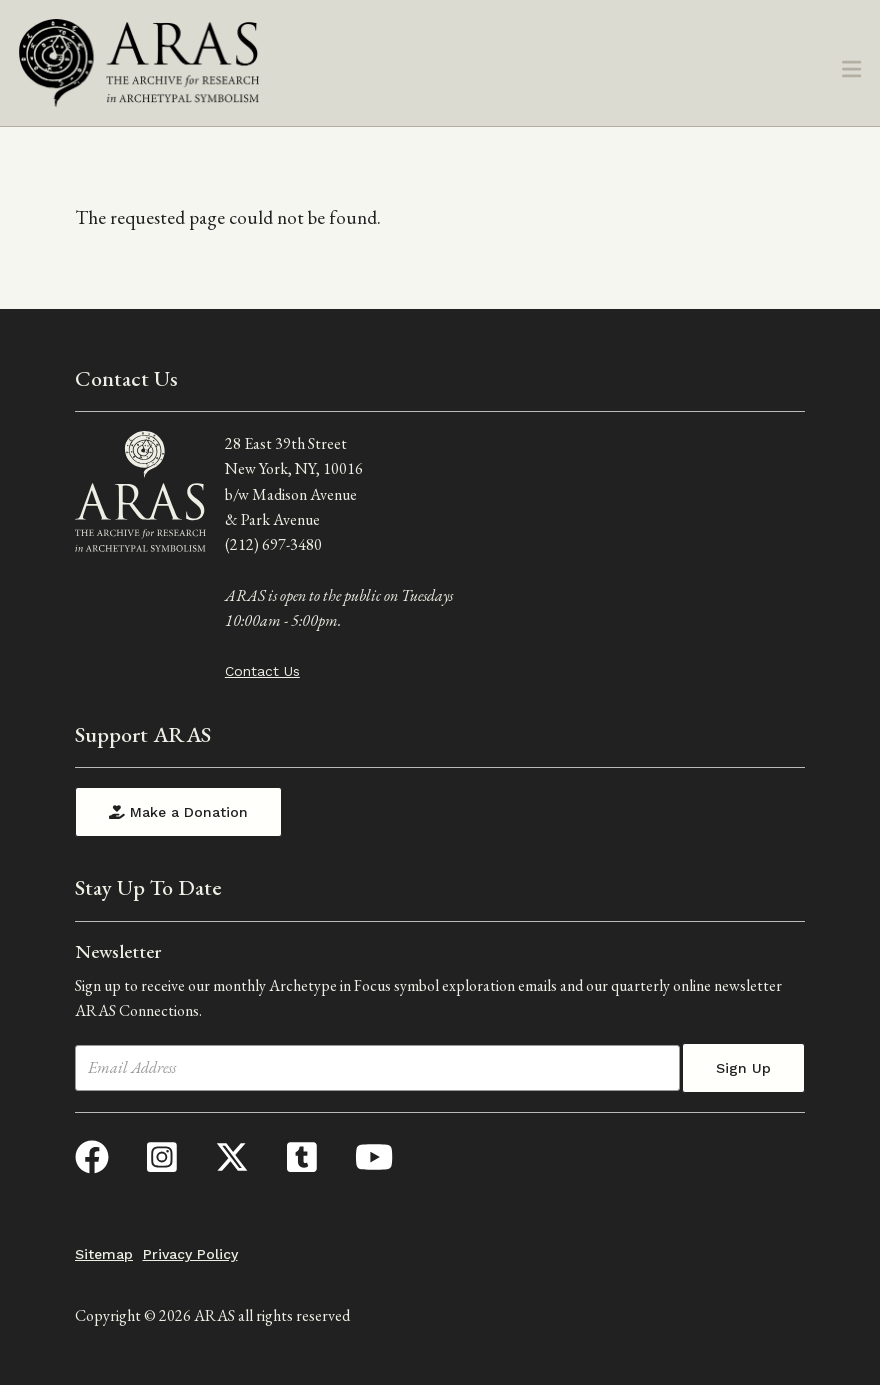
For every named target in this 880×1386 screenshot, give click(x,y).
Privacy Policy (190, 1254)
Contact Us (262, 671)
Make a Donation (178, 812)
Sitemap (104, 1254)
